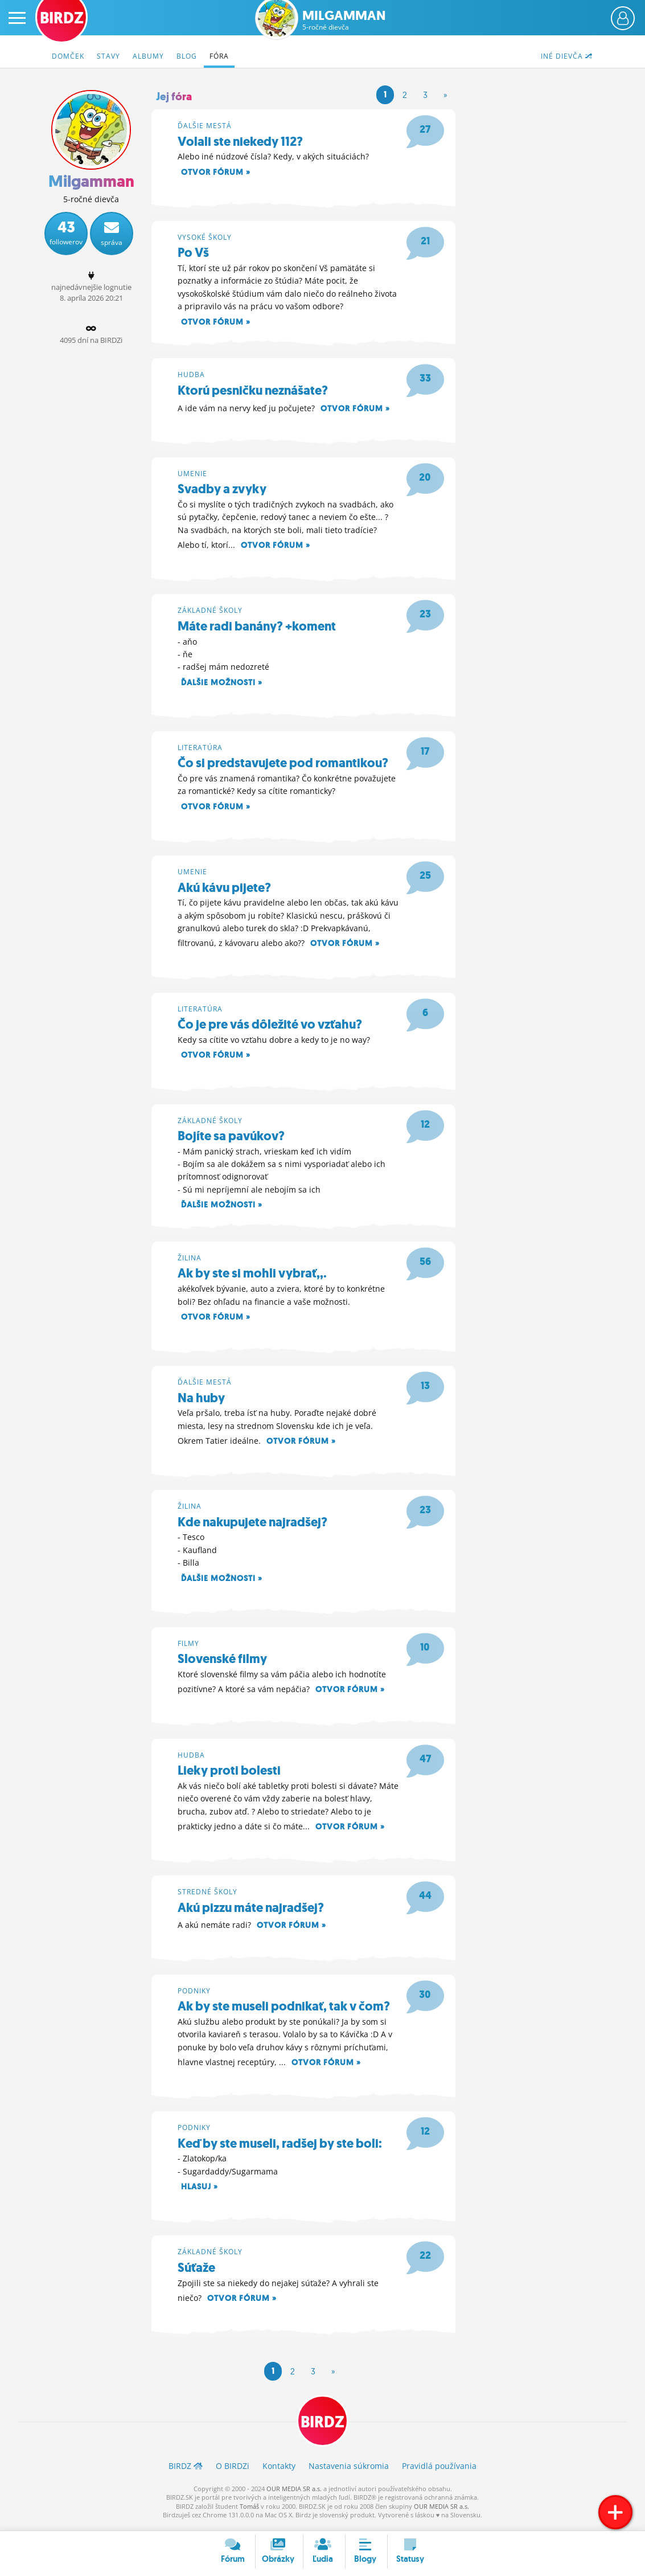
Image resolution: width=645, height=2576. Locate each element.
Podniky (194, 1994)
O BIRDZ (232, 2471)
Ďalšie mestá (205, 125)
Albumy (148, 56)
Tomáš (249, 2511)
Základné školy (210, 611)
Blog (186, 56)
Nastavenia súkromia (349, 2471)
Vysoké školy (205, 237)
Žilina (190, 1260)
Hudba (191, 375)
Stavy (108, 56)
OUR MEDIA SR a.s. (294, 2493)
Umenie (192, 474)
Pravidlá (439, 2471)
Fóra (219, 56)
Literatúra (200, 748)
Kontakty (278, 2471)
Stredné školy (207, 1895)
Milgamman (344, 20)
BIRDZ (322, 2426)
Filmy (188, 1646)
